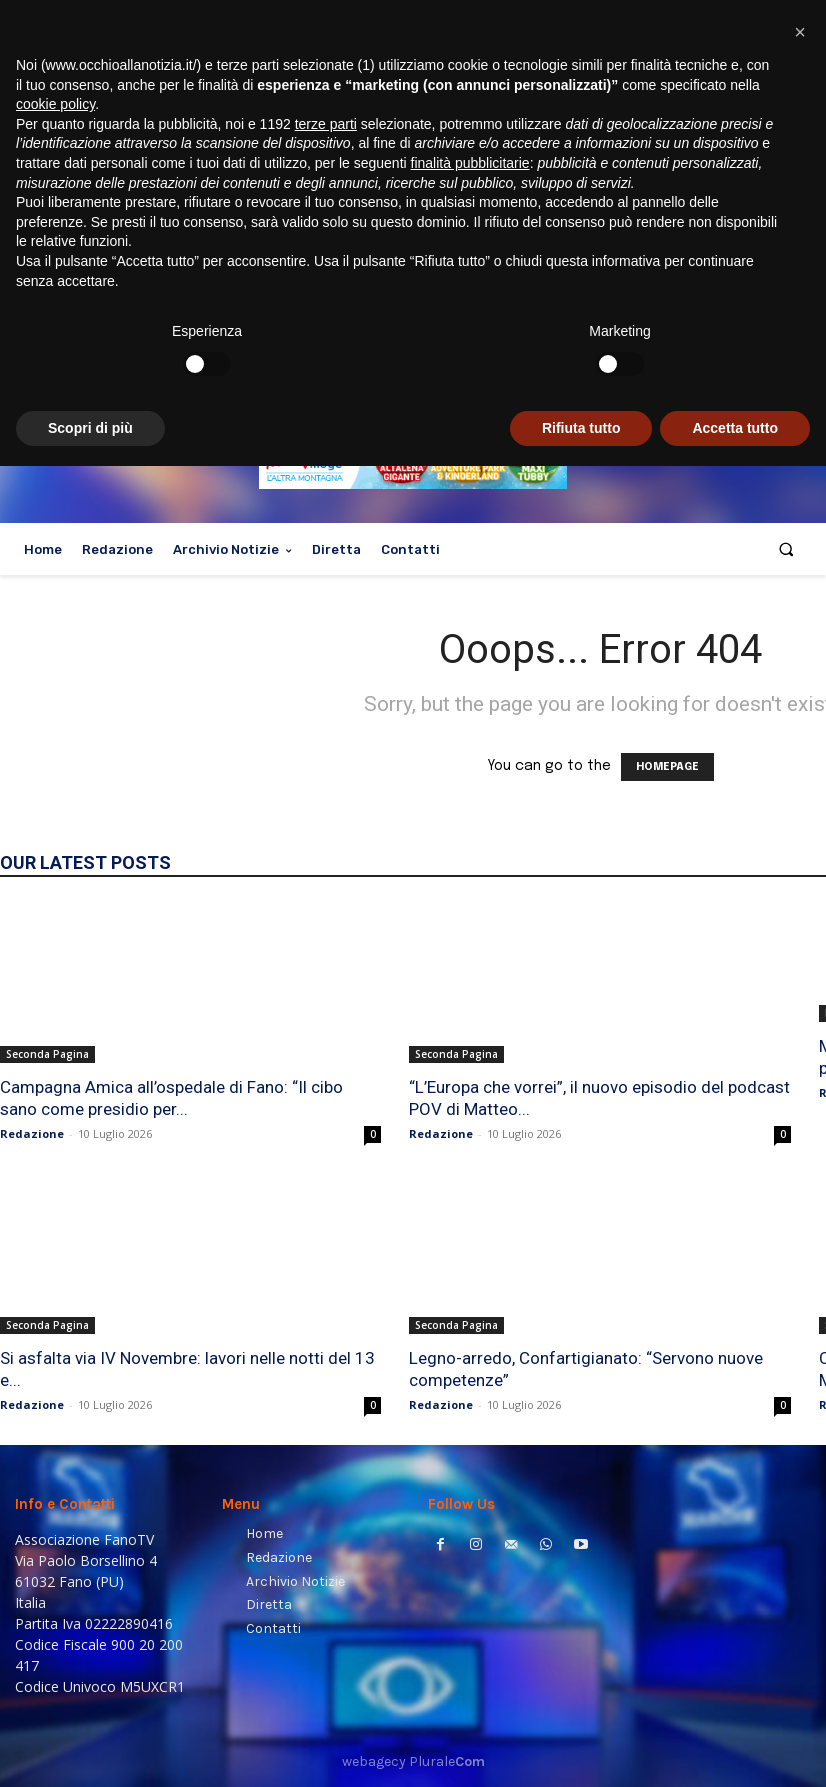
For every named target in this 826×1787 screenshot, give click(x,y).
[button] (786, 549)
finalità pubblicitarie (470, 1484)
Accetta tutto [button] (735, 1748)
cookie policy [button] (55, 1425)
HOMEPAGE (667, 767)
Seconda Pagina (47, 1054)
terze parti (326, 1444)
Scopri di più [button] (90, 1748)
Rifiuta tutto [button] (581, 1748)
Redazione (32, 1133)
